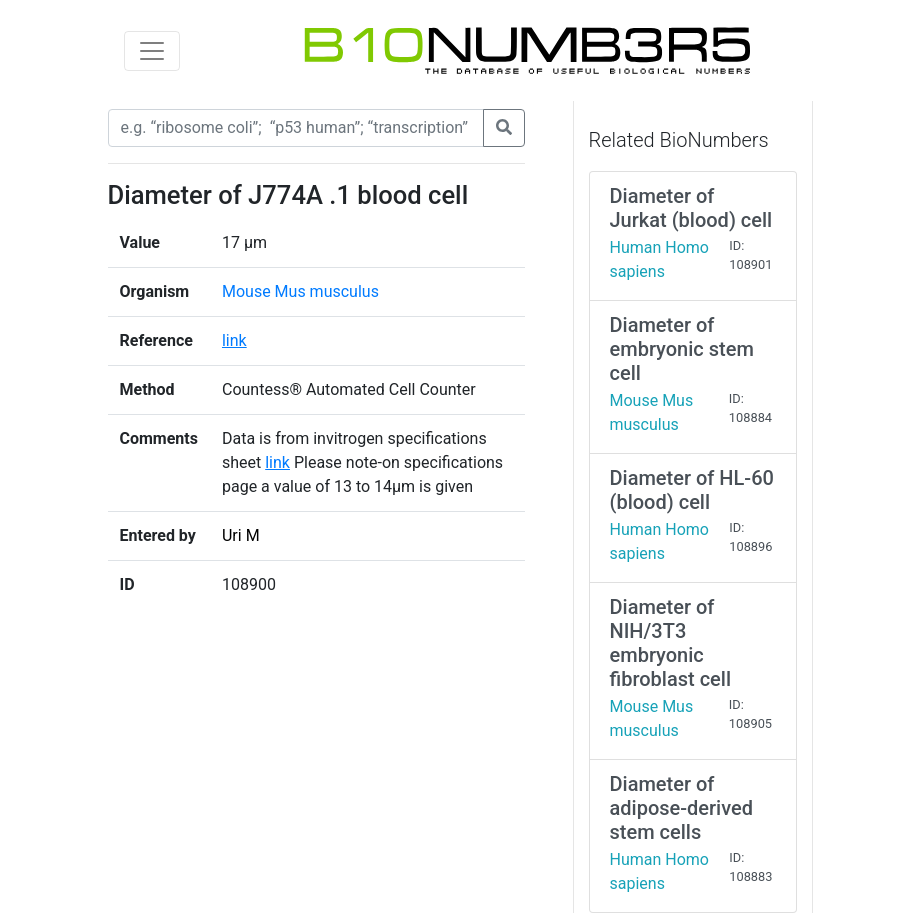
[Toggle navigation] (152, 51)
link (234, 340)
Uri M (241, 535)
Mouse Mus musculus (300, 291)
